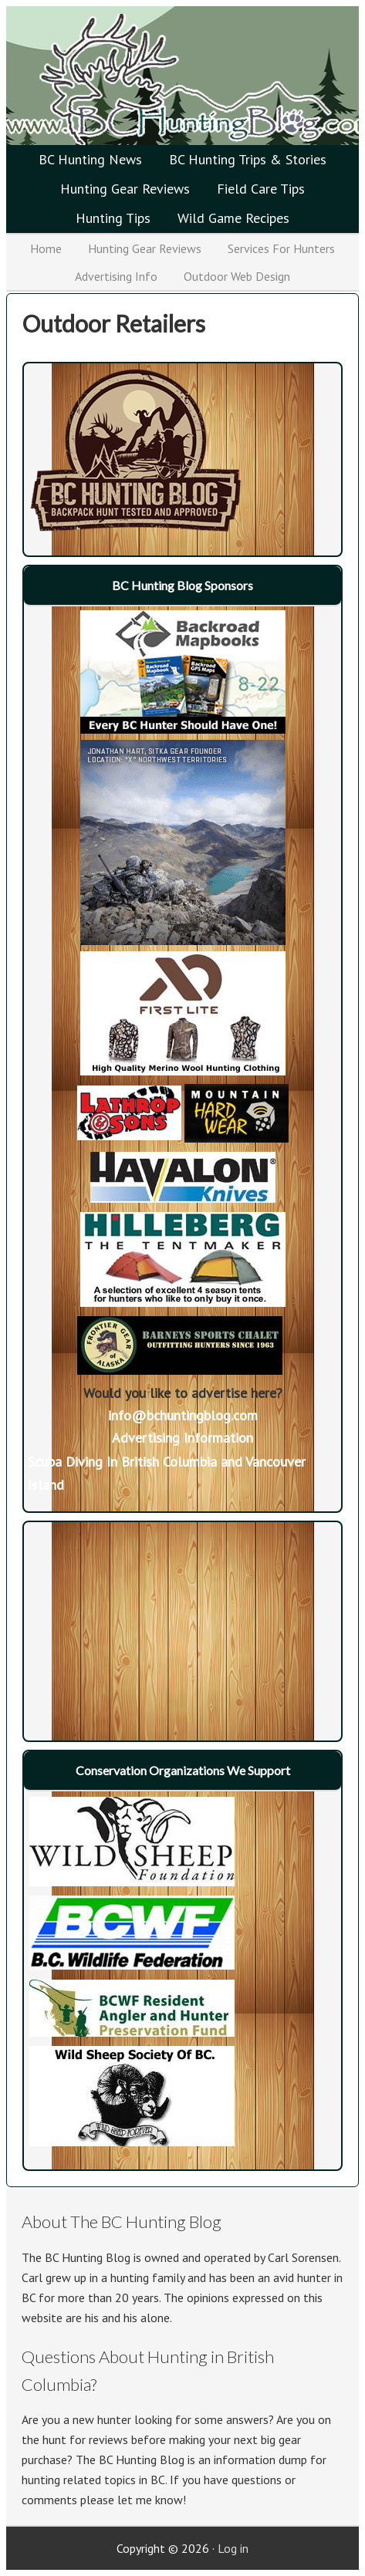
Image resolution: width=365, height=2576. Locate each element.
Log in (233, 2548)
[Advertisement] (124, 1622)
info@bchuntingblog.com (183, 1415)
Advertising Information (182, 1438)
